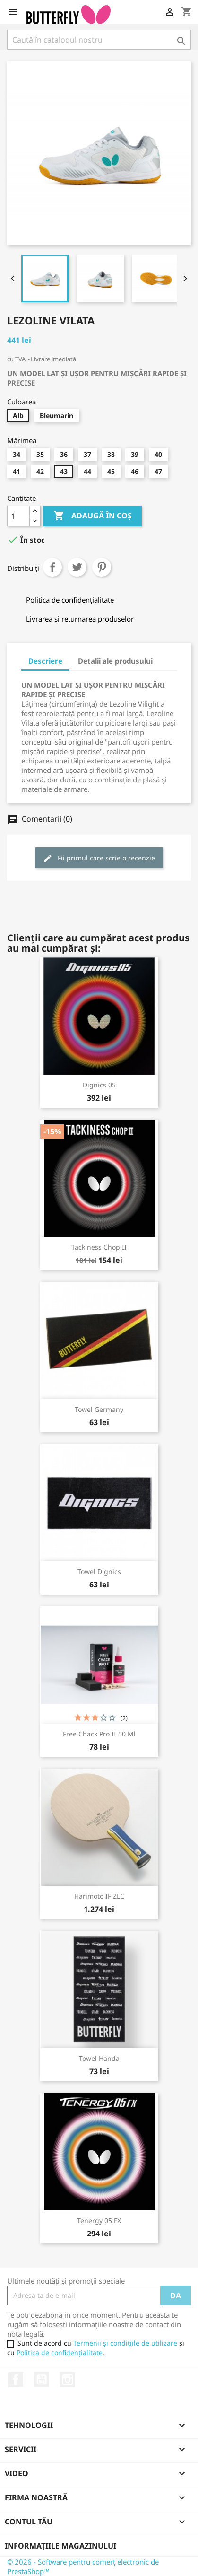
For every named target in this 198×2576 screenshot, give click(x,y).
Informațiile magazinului (60, 2546)
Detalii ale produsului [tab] (115, 661)
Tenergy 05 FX (99, 2220)
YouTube (41, 2379)
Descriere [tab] (45, 661)
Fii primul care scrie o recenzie (99, 858)
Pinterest (101, 567)
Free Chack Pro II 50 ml (99, 1733)
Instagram (67, 2379)
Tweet (77, 567)
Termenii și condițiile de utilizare (125, 2343)
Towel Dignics (99, 1571)
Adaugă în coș (92, 516)
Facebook (15, 2379)
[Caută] (99, 40)
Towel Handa (99, 2058)
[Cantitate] (18, 516)
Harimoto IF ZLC (99, 1896)
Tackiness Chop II (99, 1247)
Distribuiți (52, 567)
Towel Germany (99, 1409)
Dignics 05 (99, 1084)
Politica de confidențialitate (60, 2352)
